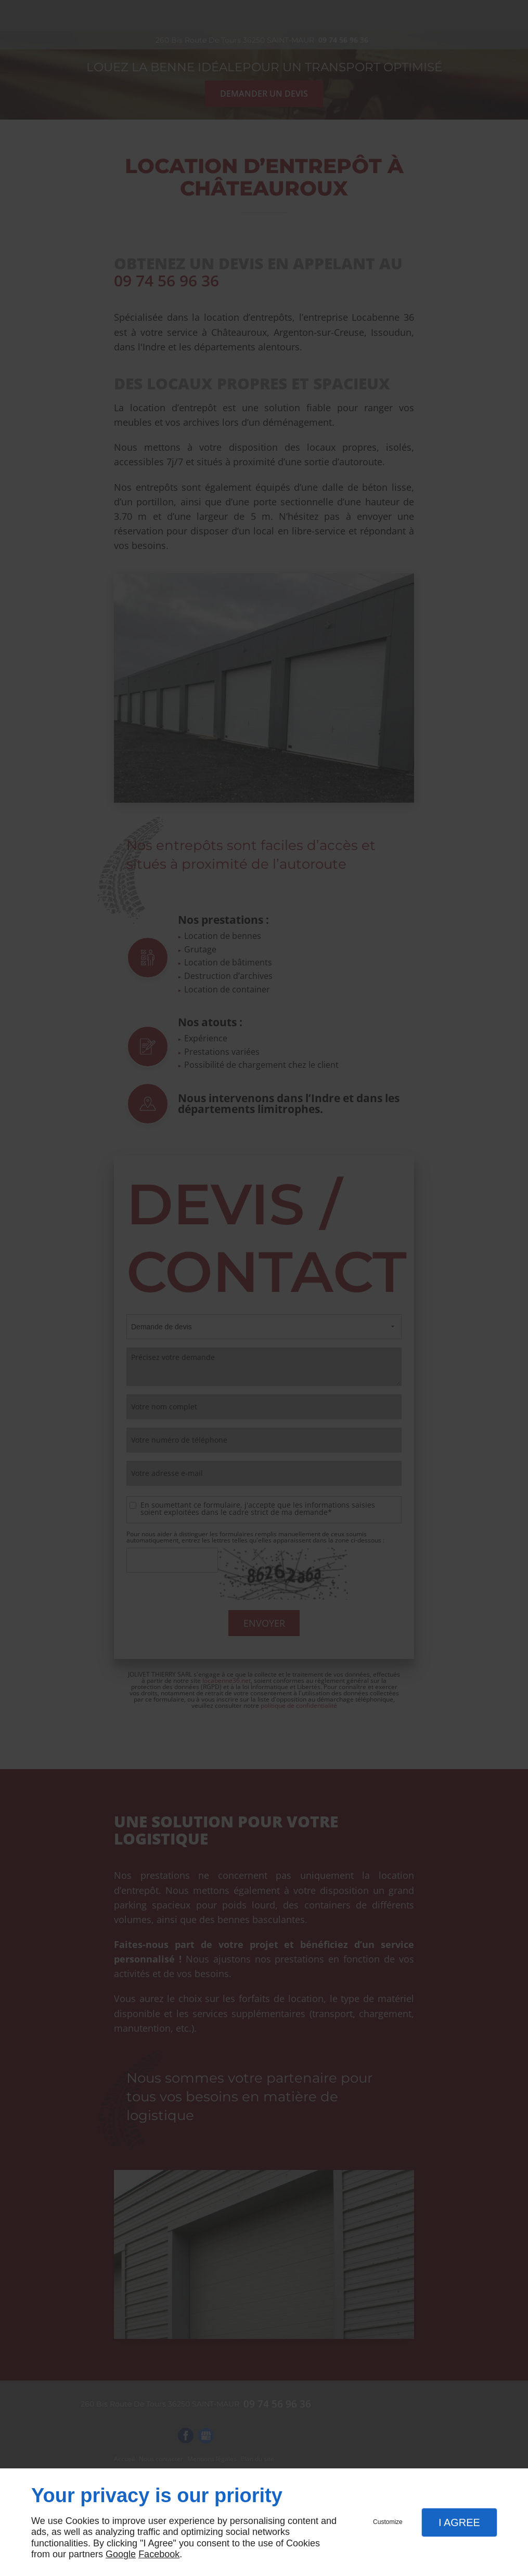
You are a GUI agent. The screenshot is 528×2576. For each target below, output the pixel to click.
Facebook (158, 2554)
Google (121, 2554)
